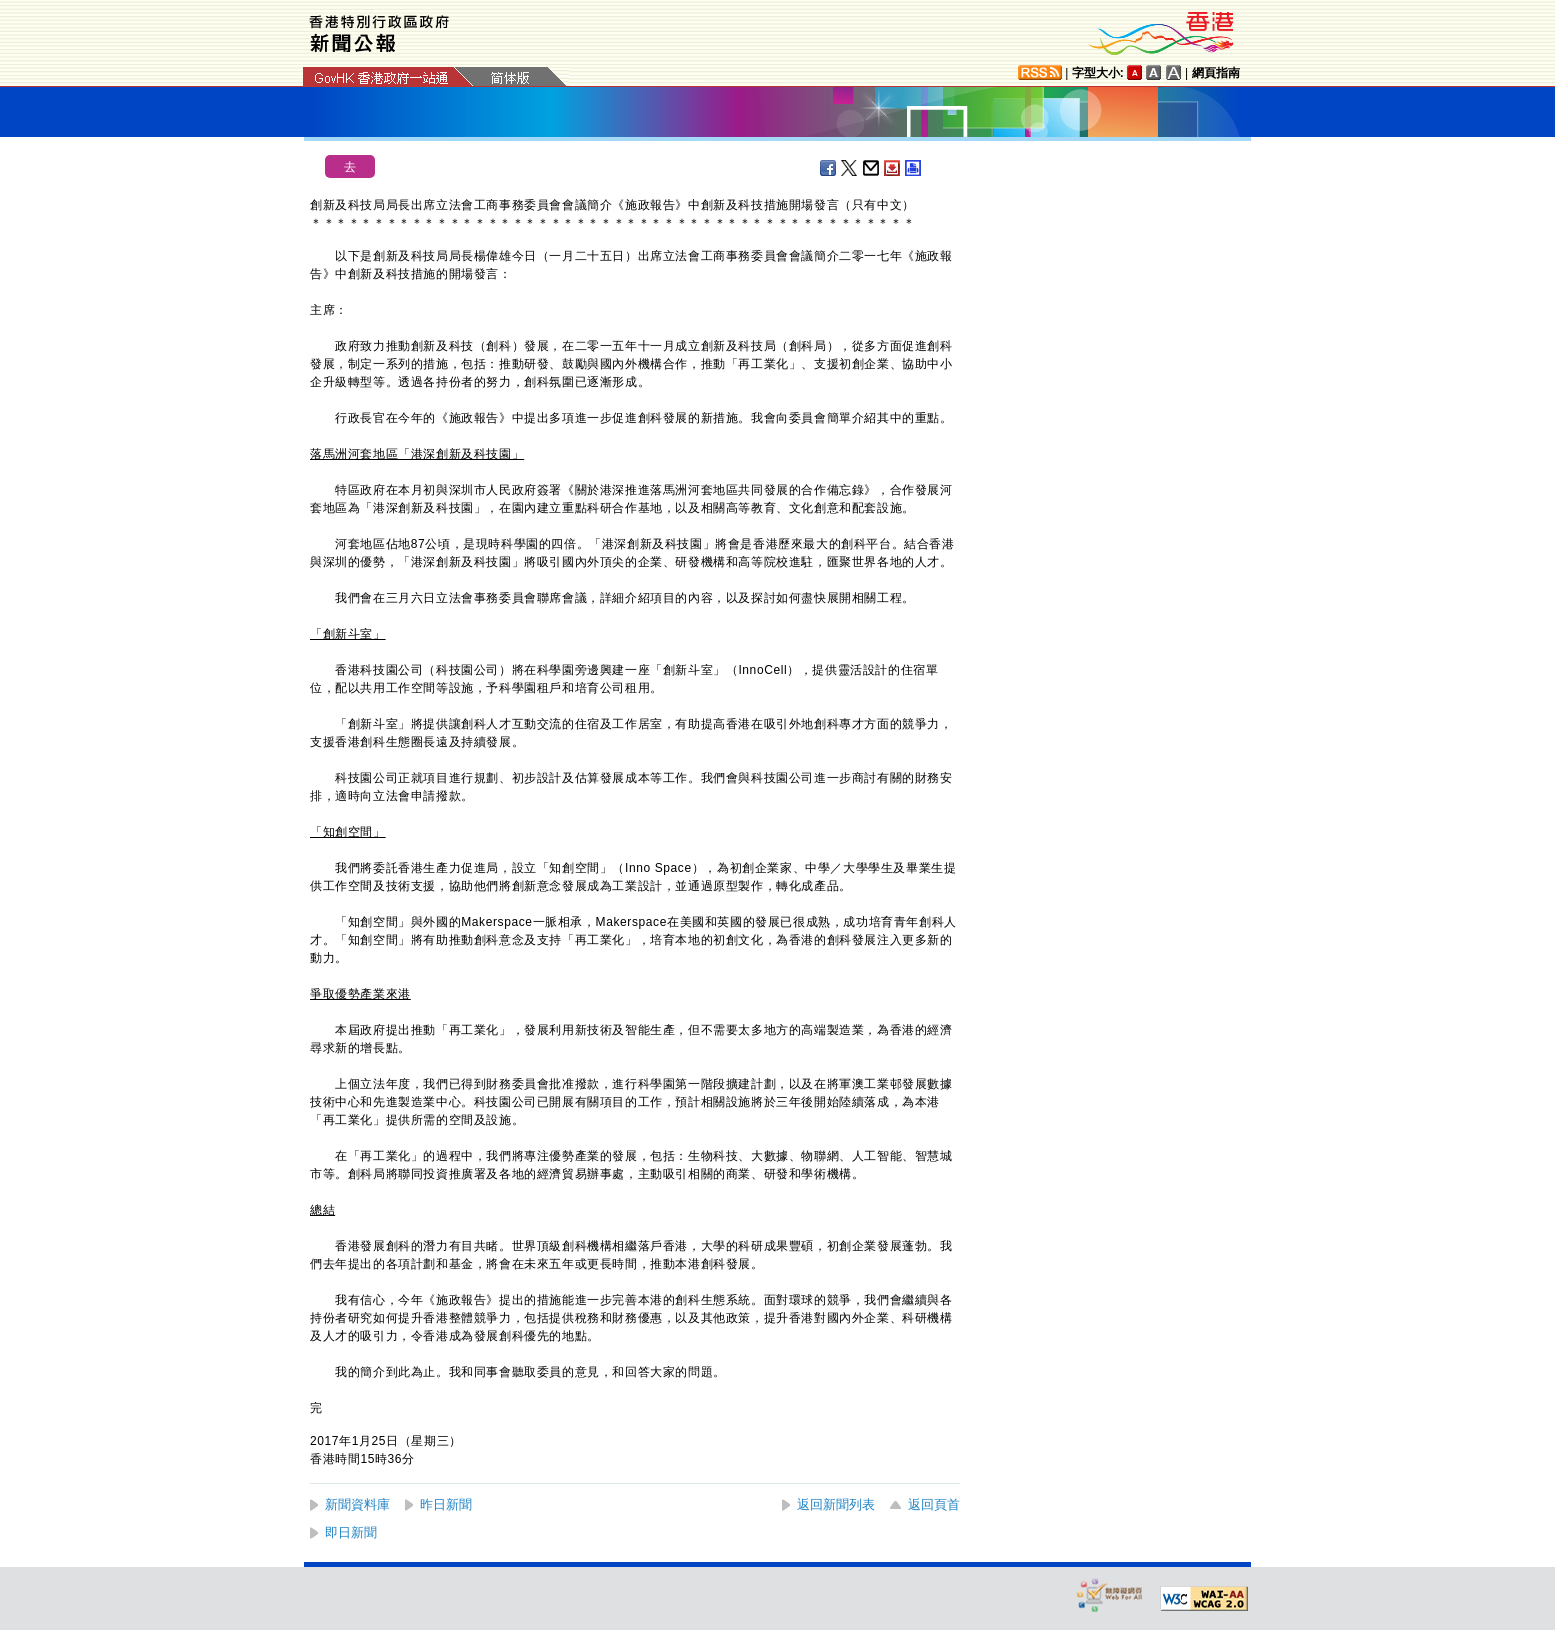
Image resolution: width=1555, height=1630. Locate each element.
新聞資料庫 (357, 1504)
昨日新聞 (446, 1504)
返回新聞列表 (836, 1504)
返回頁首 (934, 1504)
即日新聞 (351, 1532)
